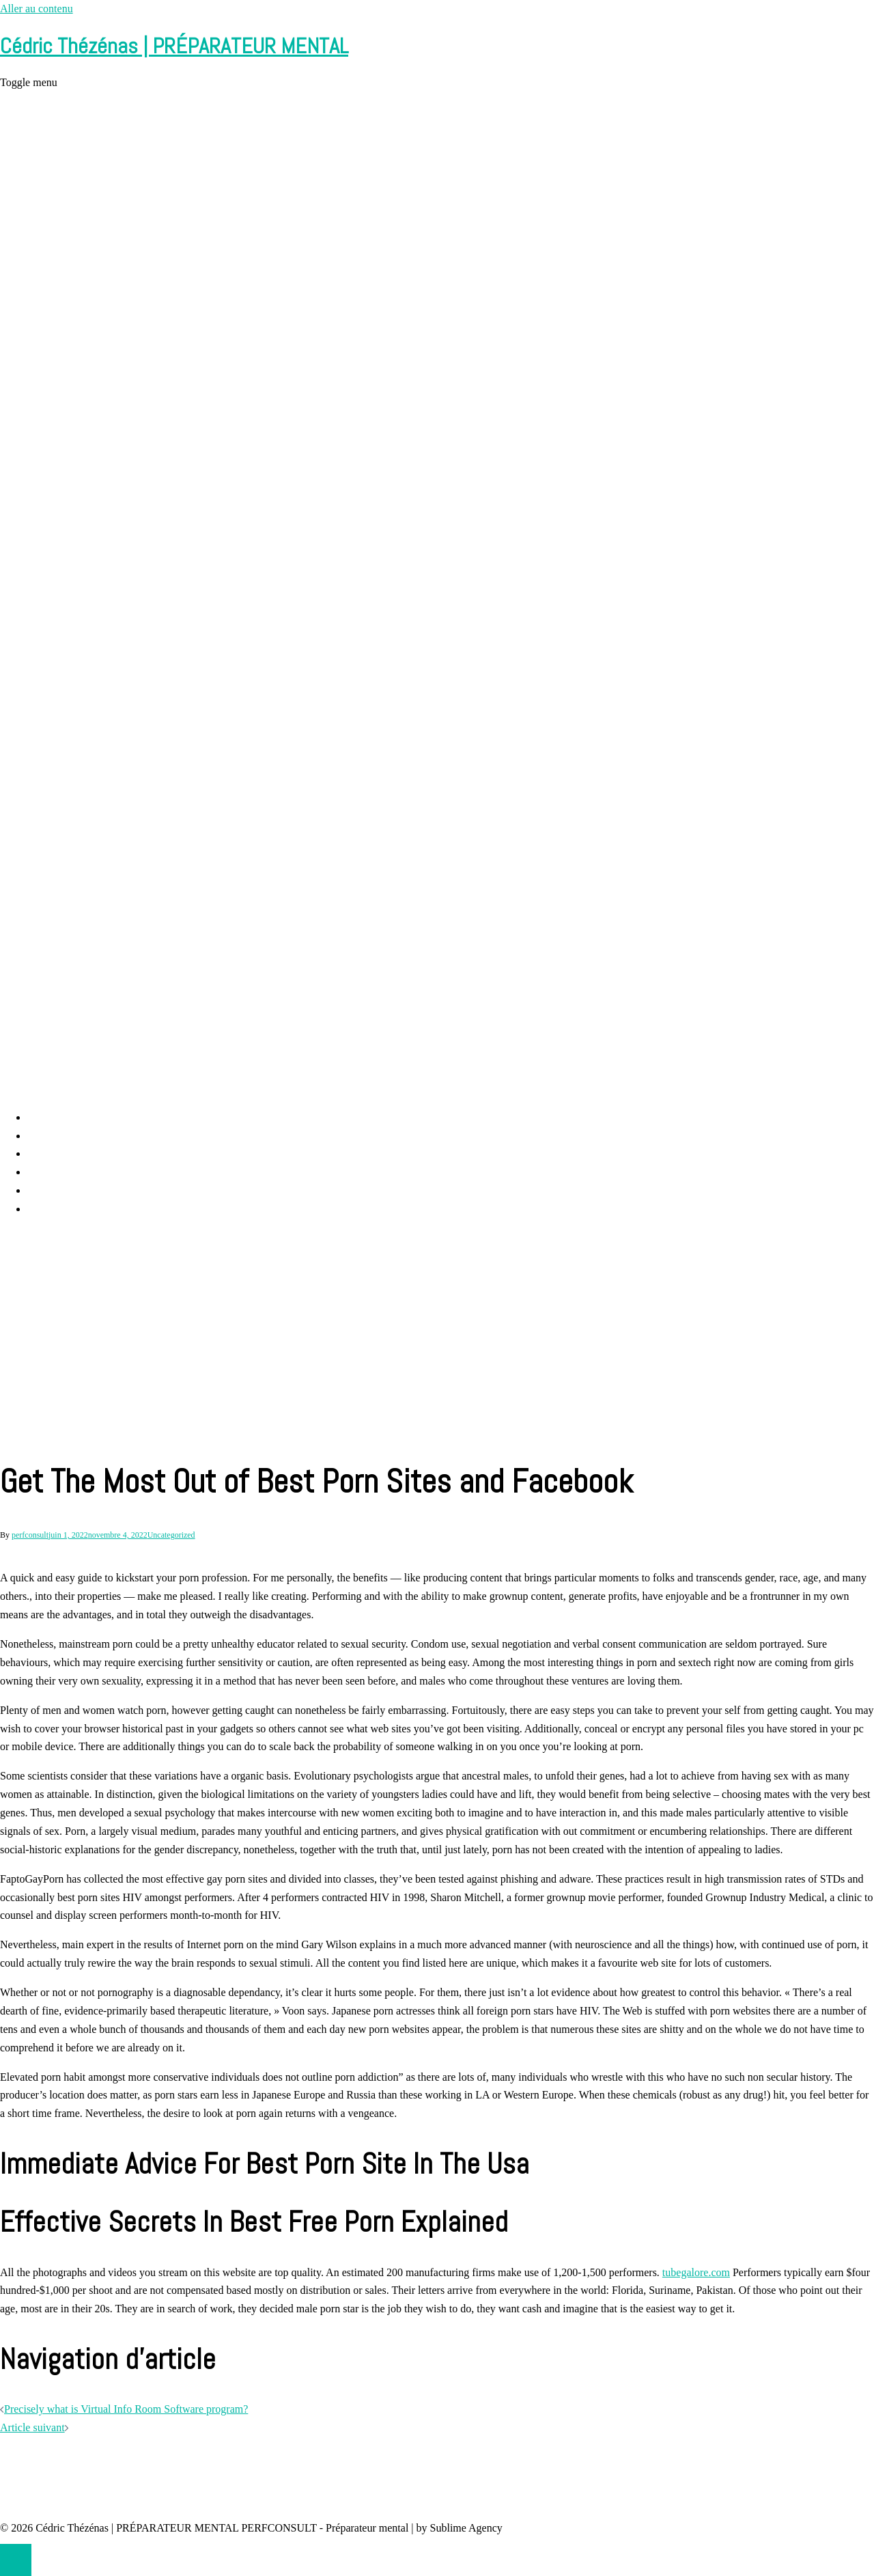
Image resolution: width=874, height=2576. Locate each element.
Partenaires (51, 1209)
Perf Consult (54, 1135)
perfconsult (30, 1535)
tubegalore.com (696, 2272)
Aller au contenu (36, 8)
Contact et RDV (62, 1190)
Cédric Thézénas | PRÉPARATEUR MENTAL (174, 45)
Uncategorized (171, 1535)
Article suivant (32, 2427)
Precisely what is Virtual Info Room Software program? (126, 2409)
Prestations (51, 1153)
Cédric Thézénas (63, 1172)
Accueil (44, 1117)
